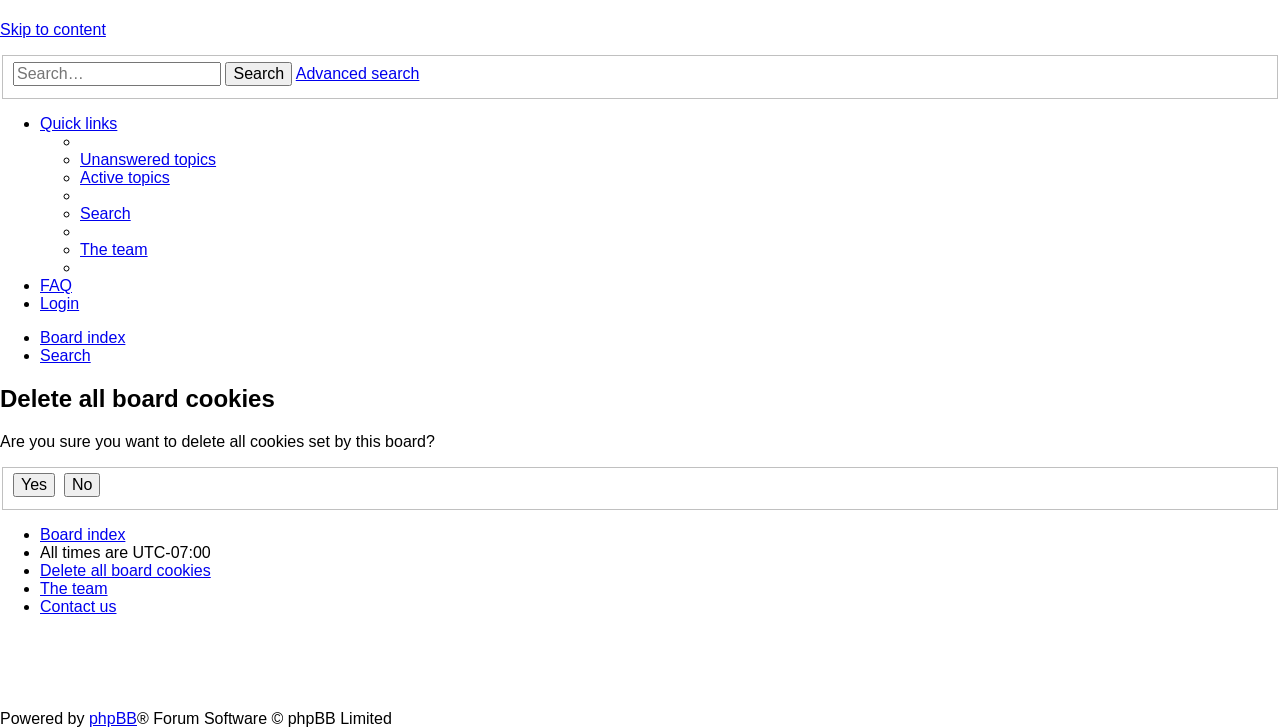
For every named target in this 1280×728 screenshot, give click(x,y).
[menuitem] (148, 159)
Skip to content (53, 29)
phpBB (113, 718)
